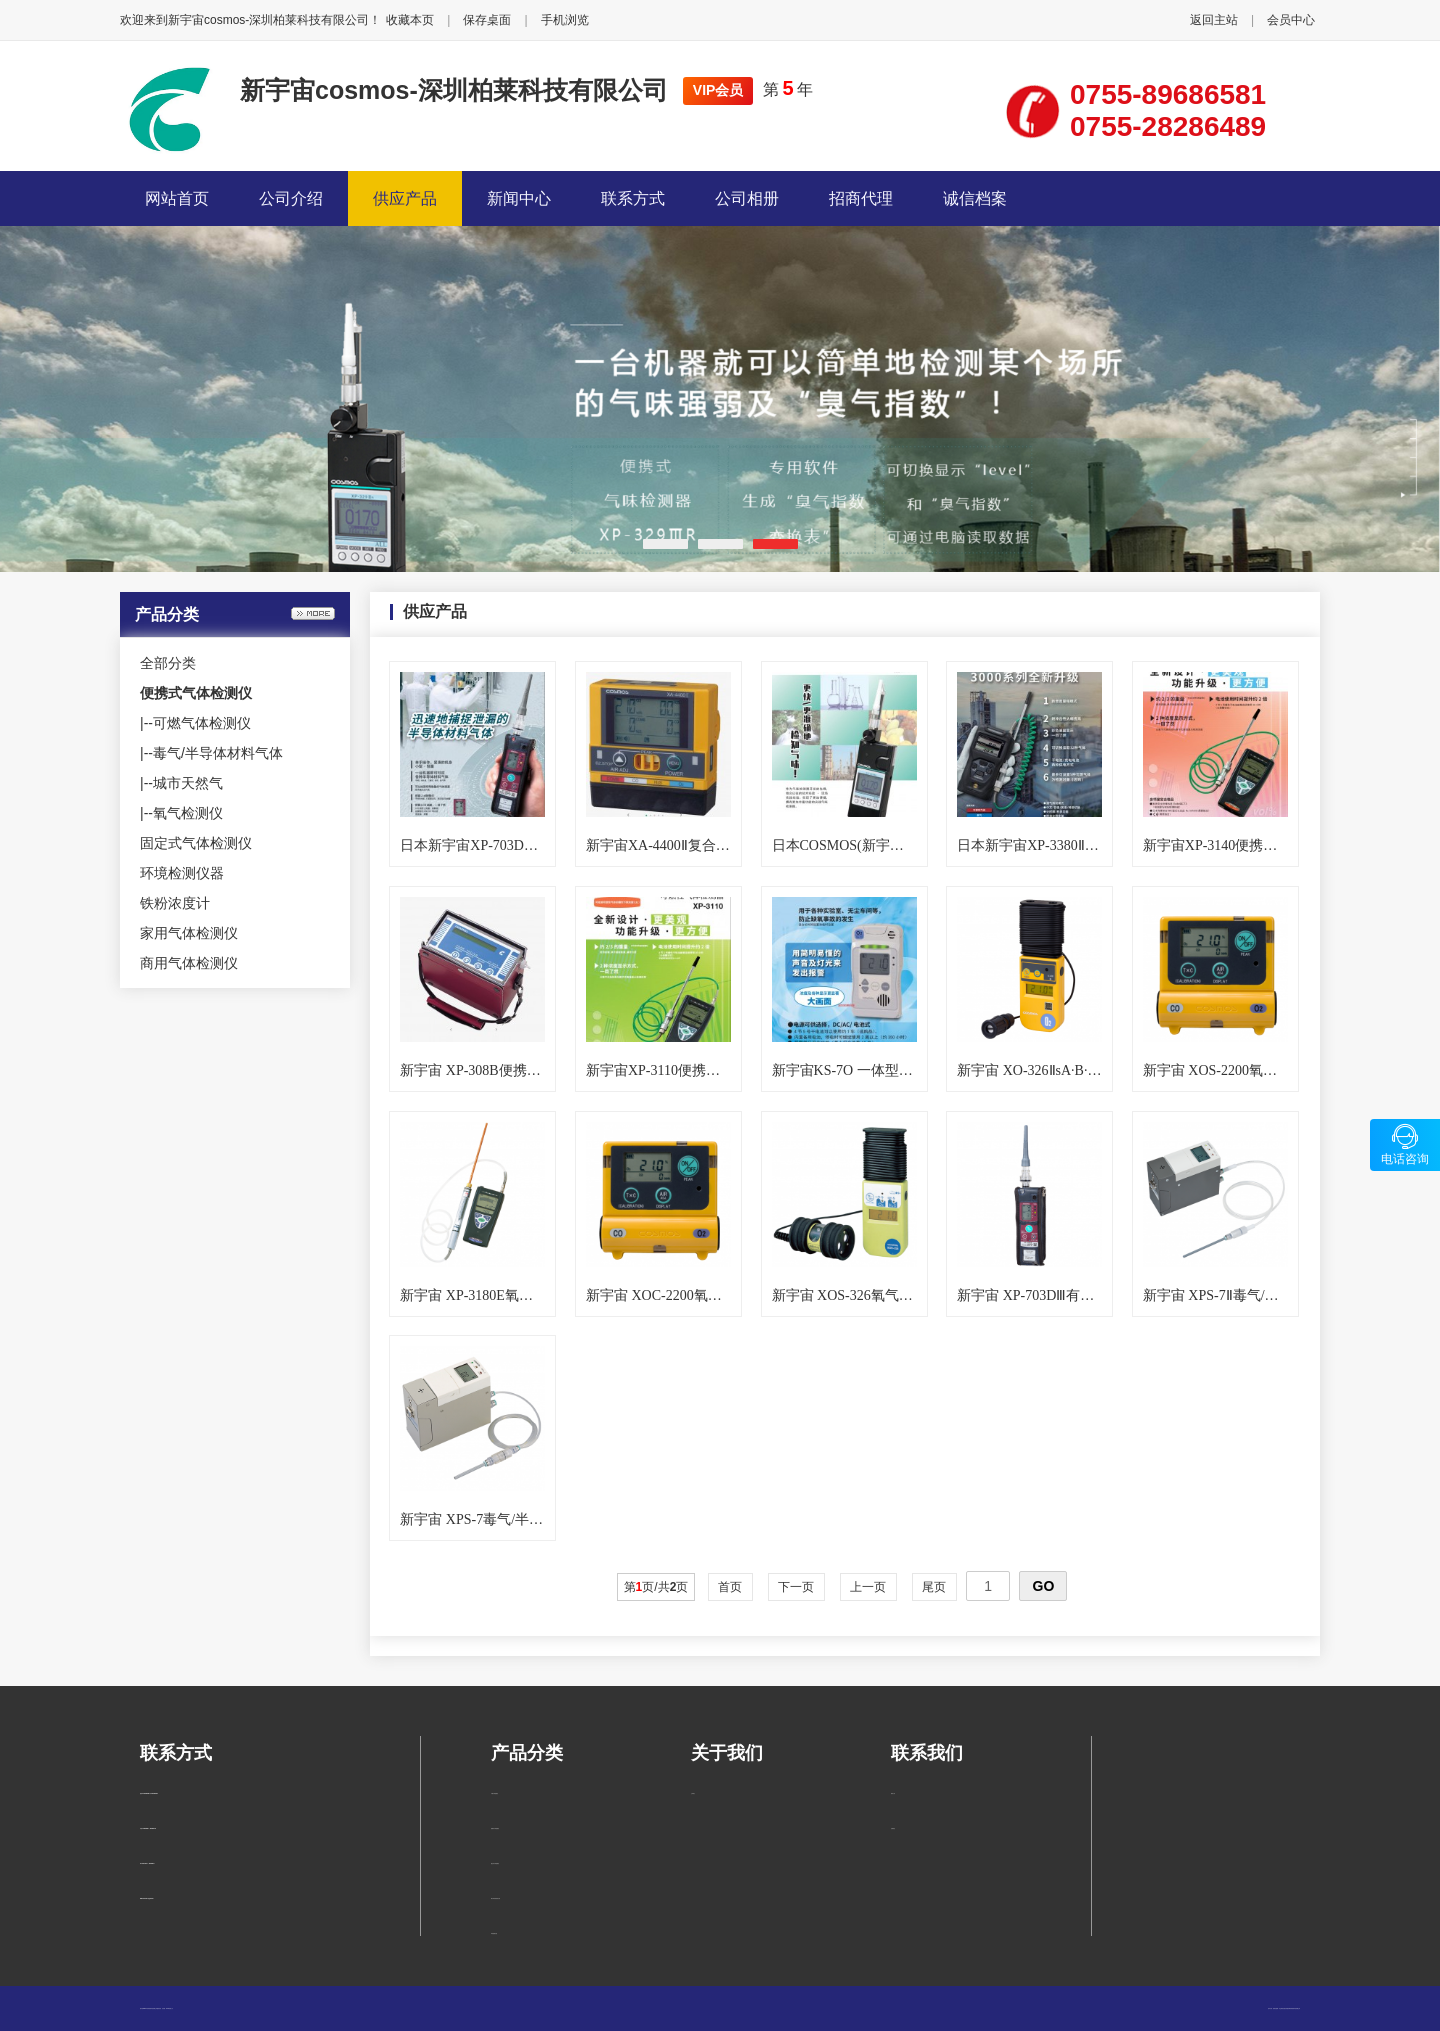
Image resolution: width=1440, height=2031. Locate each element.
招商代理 (861, 198)
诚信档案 (975, 198)
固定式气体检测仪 (196, 843)
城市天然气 (188, 783)
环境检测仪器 (182, 873)
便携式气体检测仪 (495, 1828)
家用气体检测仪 (189, 933)
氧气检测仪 (188, 813)
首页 (730, 1587)
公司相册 (747, 198)
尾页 (934, 1587)
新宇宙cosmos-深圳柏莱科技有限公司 (454, 90)
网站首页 (177, 198)
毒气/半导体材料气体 (218, 753)
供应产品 (405, 198)
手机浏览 (565, 20)
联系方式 (633, 198)
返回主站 (1214, 20)
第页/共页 (656, 1587)
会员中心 (1291, 20)
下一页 (796, 1587)
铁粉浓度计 (175, 903)
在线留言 (893, 1828)
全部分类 (168, 663)
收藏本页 (410, 20)
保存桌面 (487, 20)
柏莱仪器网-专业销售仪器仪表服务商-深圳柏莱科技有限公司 (1286, 2008)
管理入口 (171, 2008)
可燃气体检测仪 (202, 723)
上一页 (868, 1587)
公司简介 (693, 1793)
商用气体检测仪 (189, 963)
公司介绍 (291, 198)
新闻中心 (519, 198)
